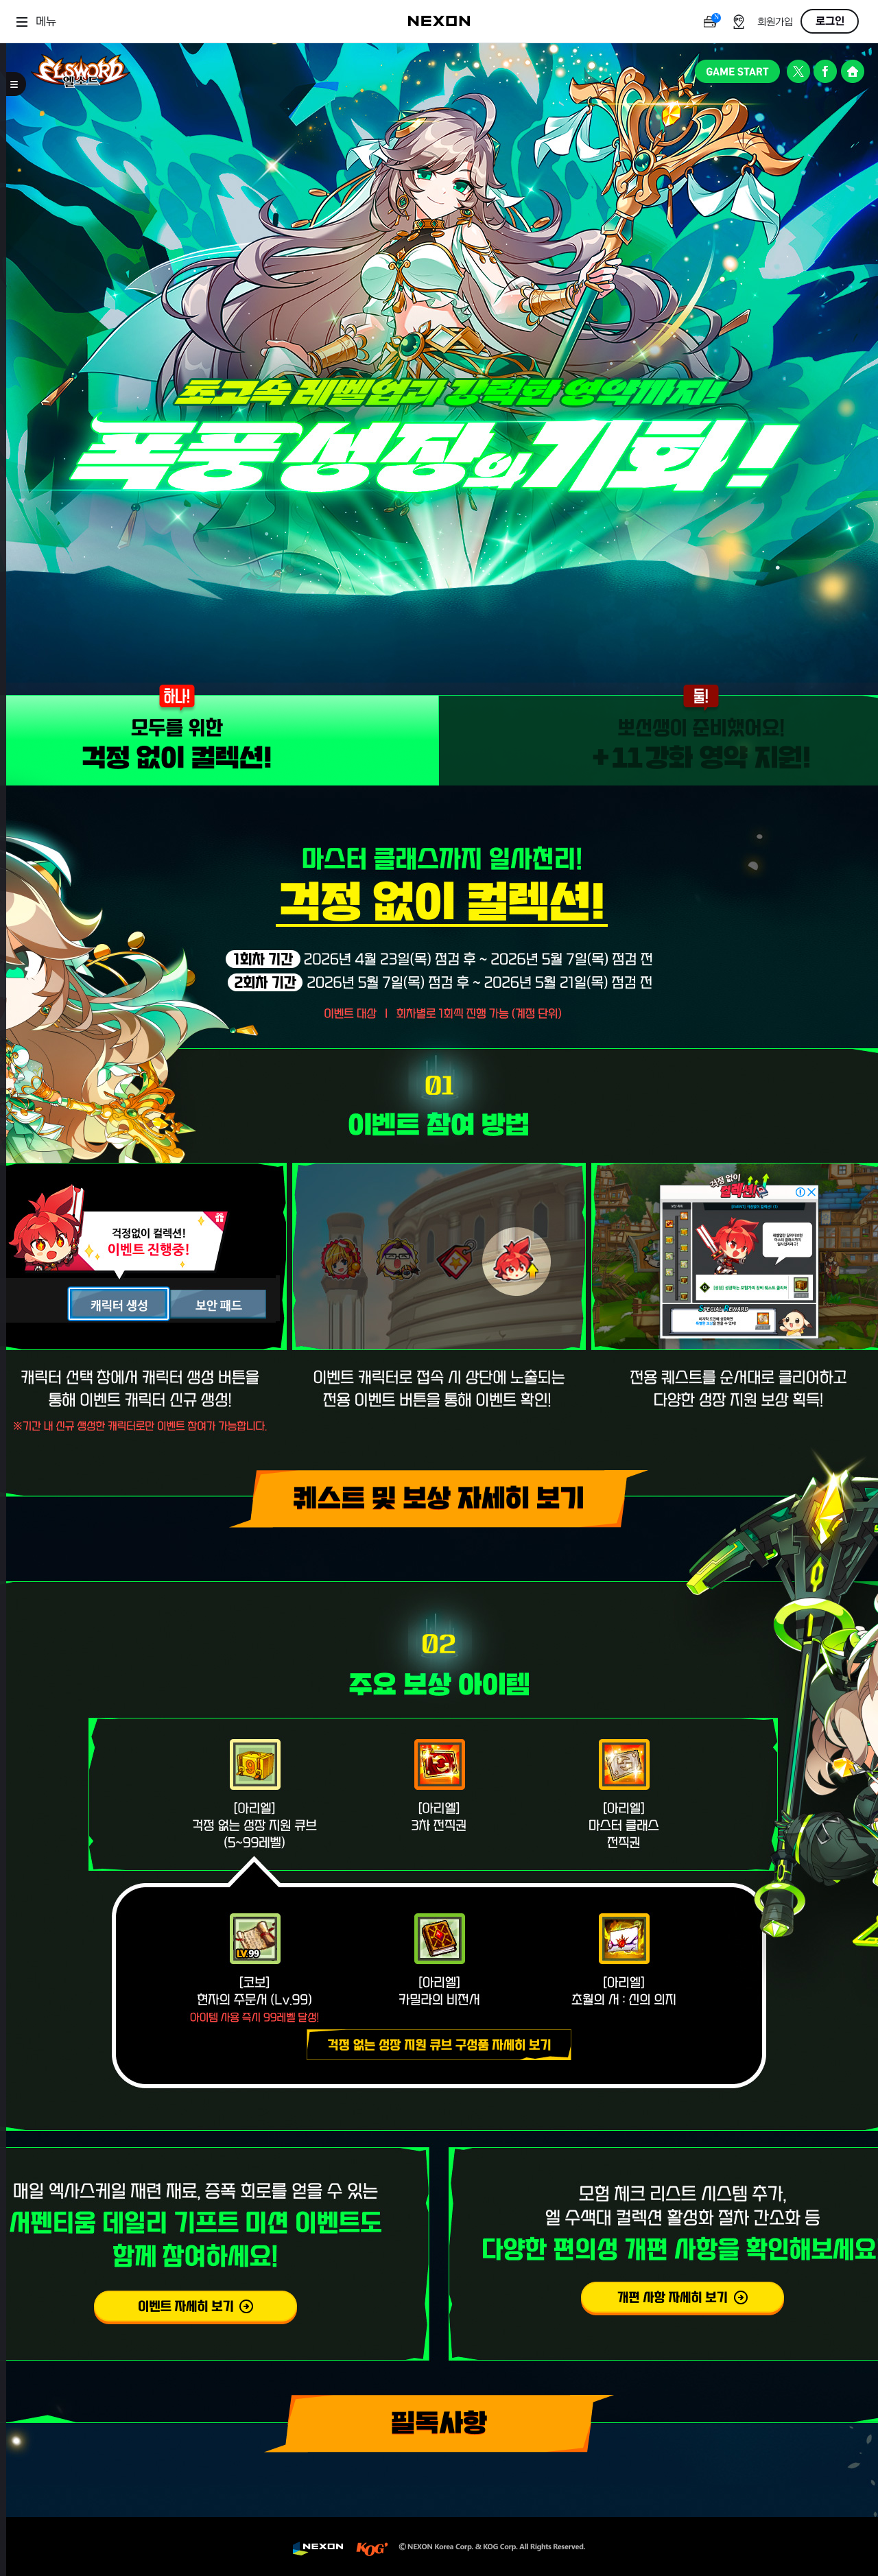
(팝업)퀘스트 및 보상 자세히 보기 (439, 1499)
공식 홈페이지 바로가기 (852, 71)
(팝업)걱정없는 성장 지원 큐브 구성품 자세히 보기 (439, 2044)
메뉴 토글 (16, 84)
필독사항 (439, 2424)
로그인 (830, 21)
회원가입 (775, 22)
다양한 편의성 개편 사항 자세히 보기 (682, 2299)
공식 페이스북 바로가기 (826, 71)
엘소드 (80, 71)
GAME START (737, 71)
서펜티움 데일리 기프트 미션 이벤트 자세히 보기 (195, 2308)
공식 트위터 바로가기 (799, 71)
